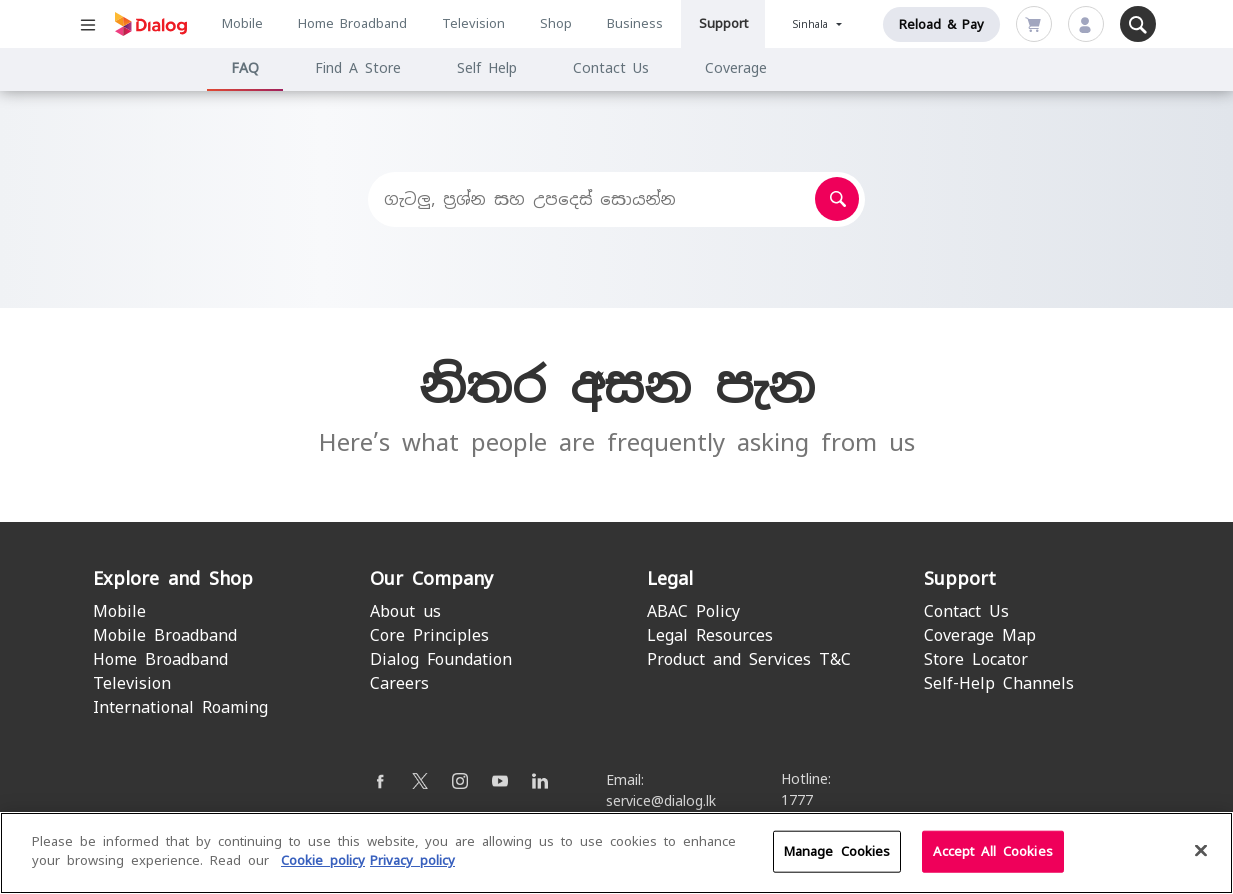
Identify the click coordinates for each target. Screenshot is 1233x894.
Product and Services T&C (749, 659)
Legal (670, 578)
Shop (556, 23)
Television (473, 23)
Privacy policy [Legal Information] (412, 861)
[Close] (1201, 851)
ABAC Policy (693, 611)
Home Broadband (352, 23)
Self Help (487, 68)
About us (405, 611)
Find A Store (358, 68)
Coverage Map (980, 635)
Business (635, 23)
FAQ (245, 68)
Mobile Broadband (165, 635)
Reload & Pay (941, 24)
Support (723, 23)
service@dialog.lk (661, 801)
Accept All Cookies (992, 851)
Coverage (736, 68)
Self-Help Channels (999, 683)
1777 (797, 800)
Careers (399, 683)
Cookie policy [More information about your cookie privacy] (323, 861)
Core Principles (429, 635)
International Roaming (180, 707)
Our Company (431, 578)
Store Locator (976, 659)
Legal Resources (710, 635)
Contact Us (611, 68)
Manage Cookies (837, 851)
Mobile (242, 23)
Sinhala (813, 24)
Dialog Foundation (441, 659)
